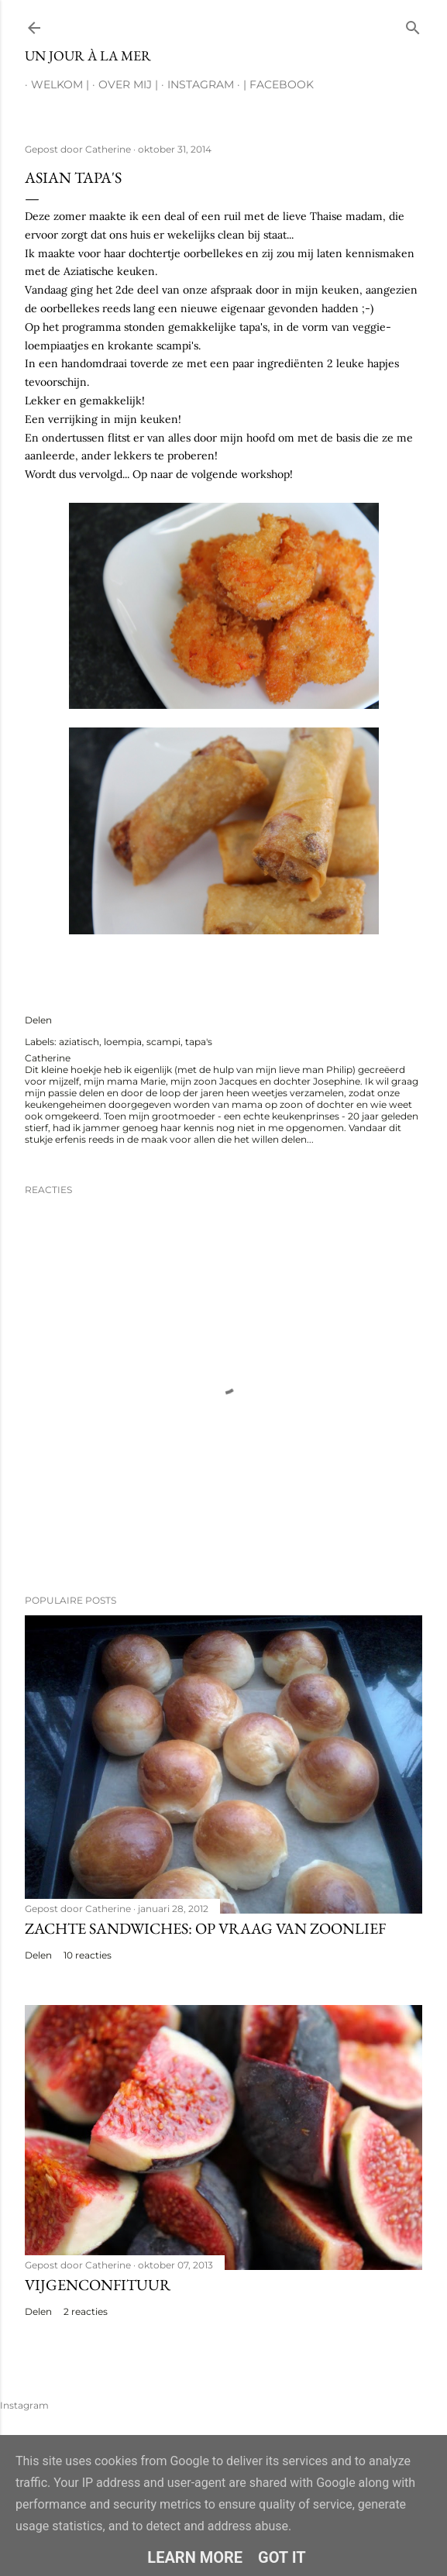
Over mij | (122, 84)
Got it (282, 2557)
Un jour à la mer (88, 55)
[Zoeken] (413, 24)
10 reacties (88, 1955)
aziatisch (79, 1041)
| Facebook (272, 84)
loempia (123, 1041)
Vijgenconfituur (97, 2285)
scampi (163, 1041)
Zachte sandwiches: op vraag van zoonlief (205, 1928)
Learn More (194, 2557)
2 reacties (86, 2311)
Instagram (194, 84)
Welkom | (54, 84)
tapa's (198, 1041)
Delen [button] (38, 1020)
